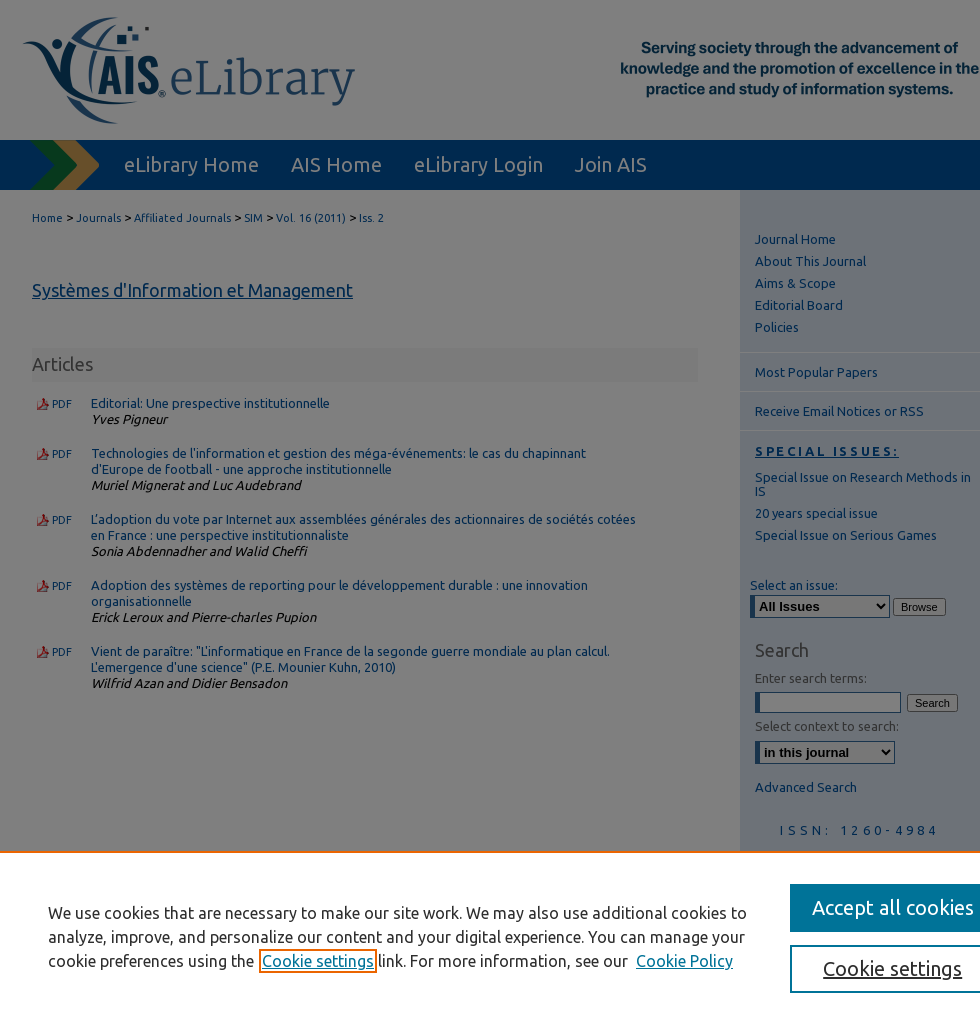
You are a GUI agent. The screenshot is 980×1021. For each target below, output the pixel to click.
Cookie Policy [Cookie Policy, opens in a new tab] (684, 961)
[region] (490, 936)
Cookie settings (318, 961)
